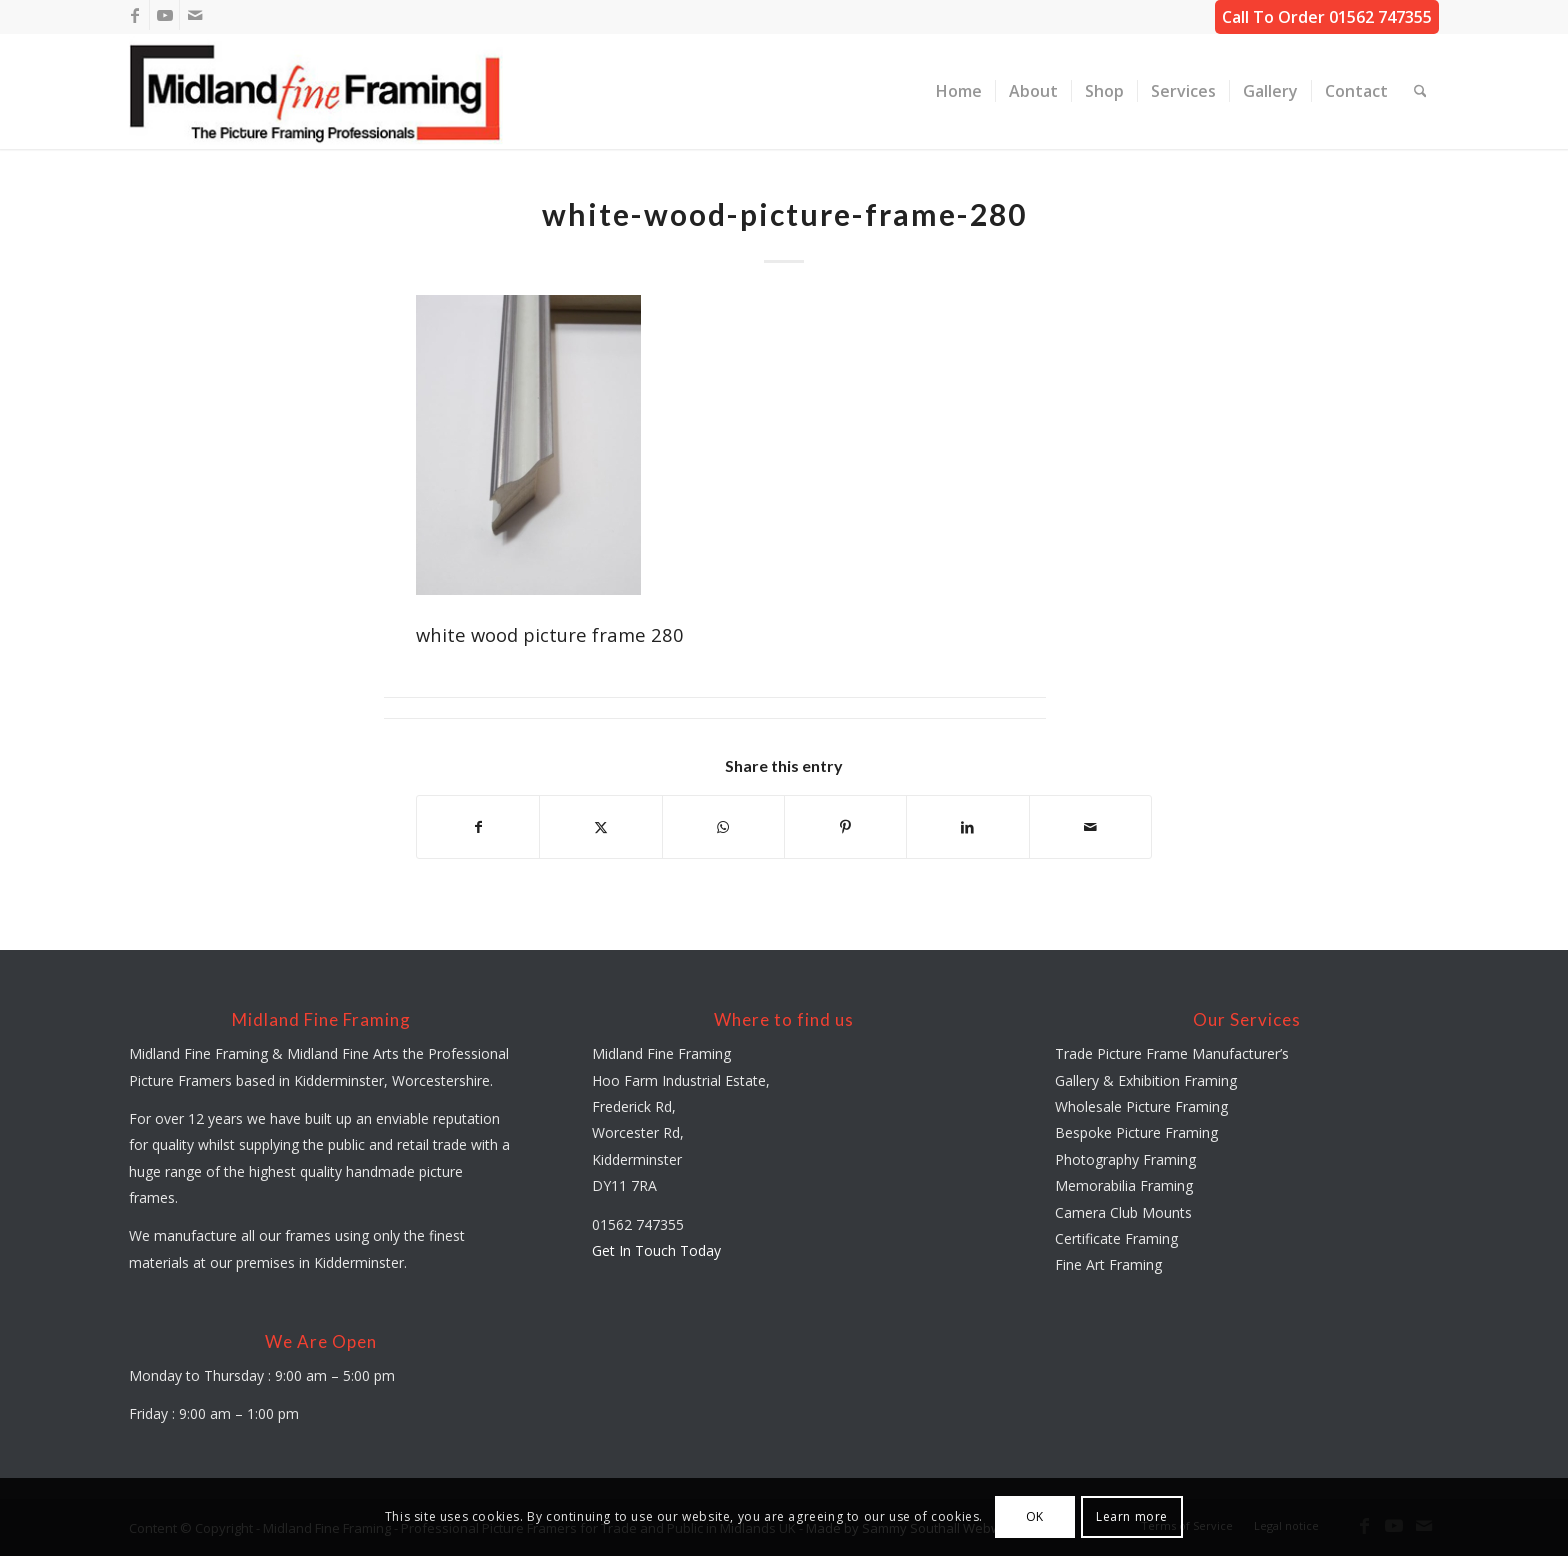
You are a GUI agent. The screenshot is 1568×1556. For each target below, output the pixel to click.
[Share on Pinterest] (845, 827)
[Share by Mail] (1090, 827)
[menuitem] (959, 91)
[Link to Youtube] (164, 15)
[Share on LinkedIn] (967, 827)
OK (1035, 1516)
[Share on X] (600, 827)
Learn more (1132, 1516)
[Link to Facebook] (134, 15)
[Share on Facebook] (478, 827)
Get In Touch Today (656, 1250)
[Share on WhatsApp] (723, 827)
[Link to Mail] (195, 15)
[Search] (1420, 91)
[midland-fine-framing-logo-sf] (316, 91)
